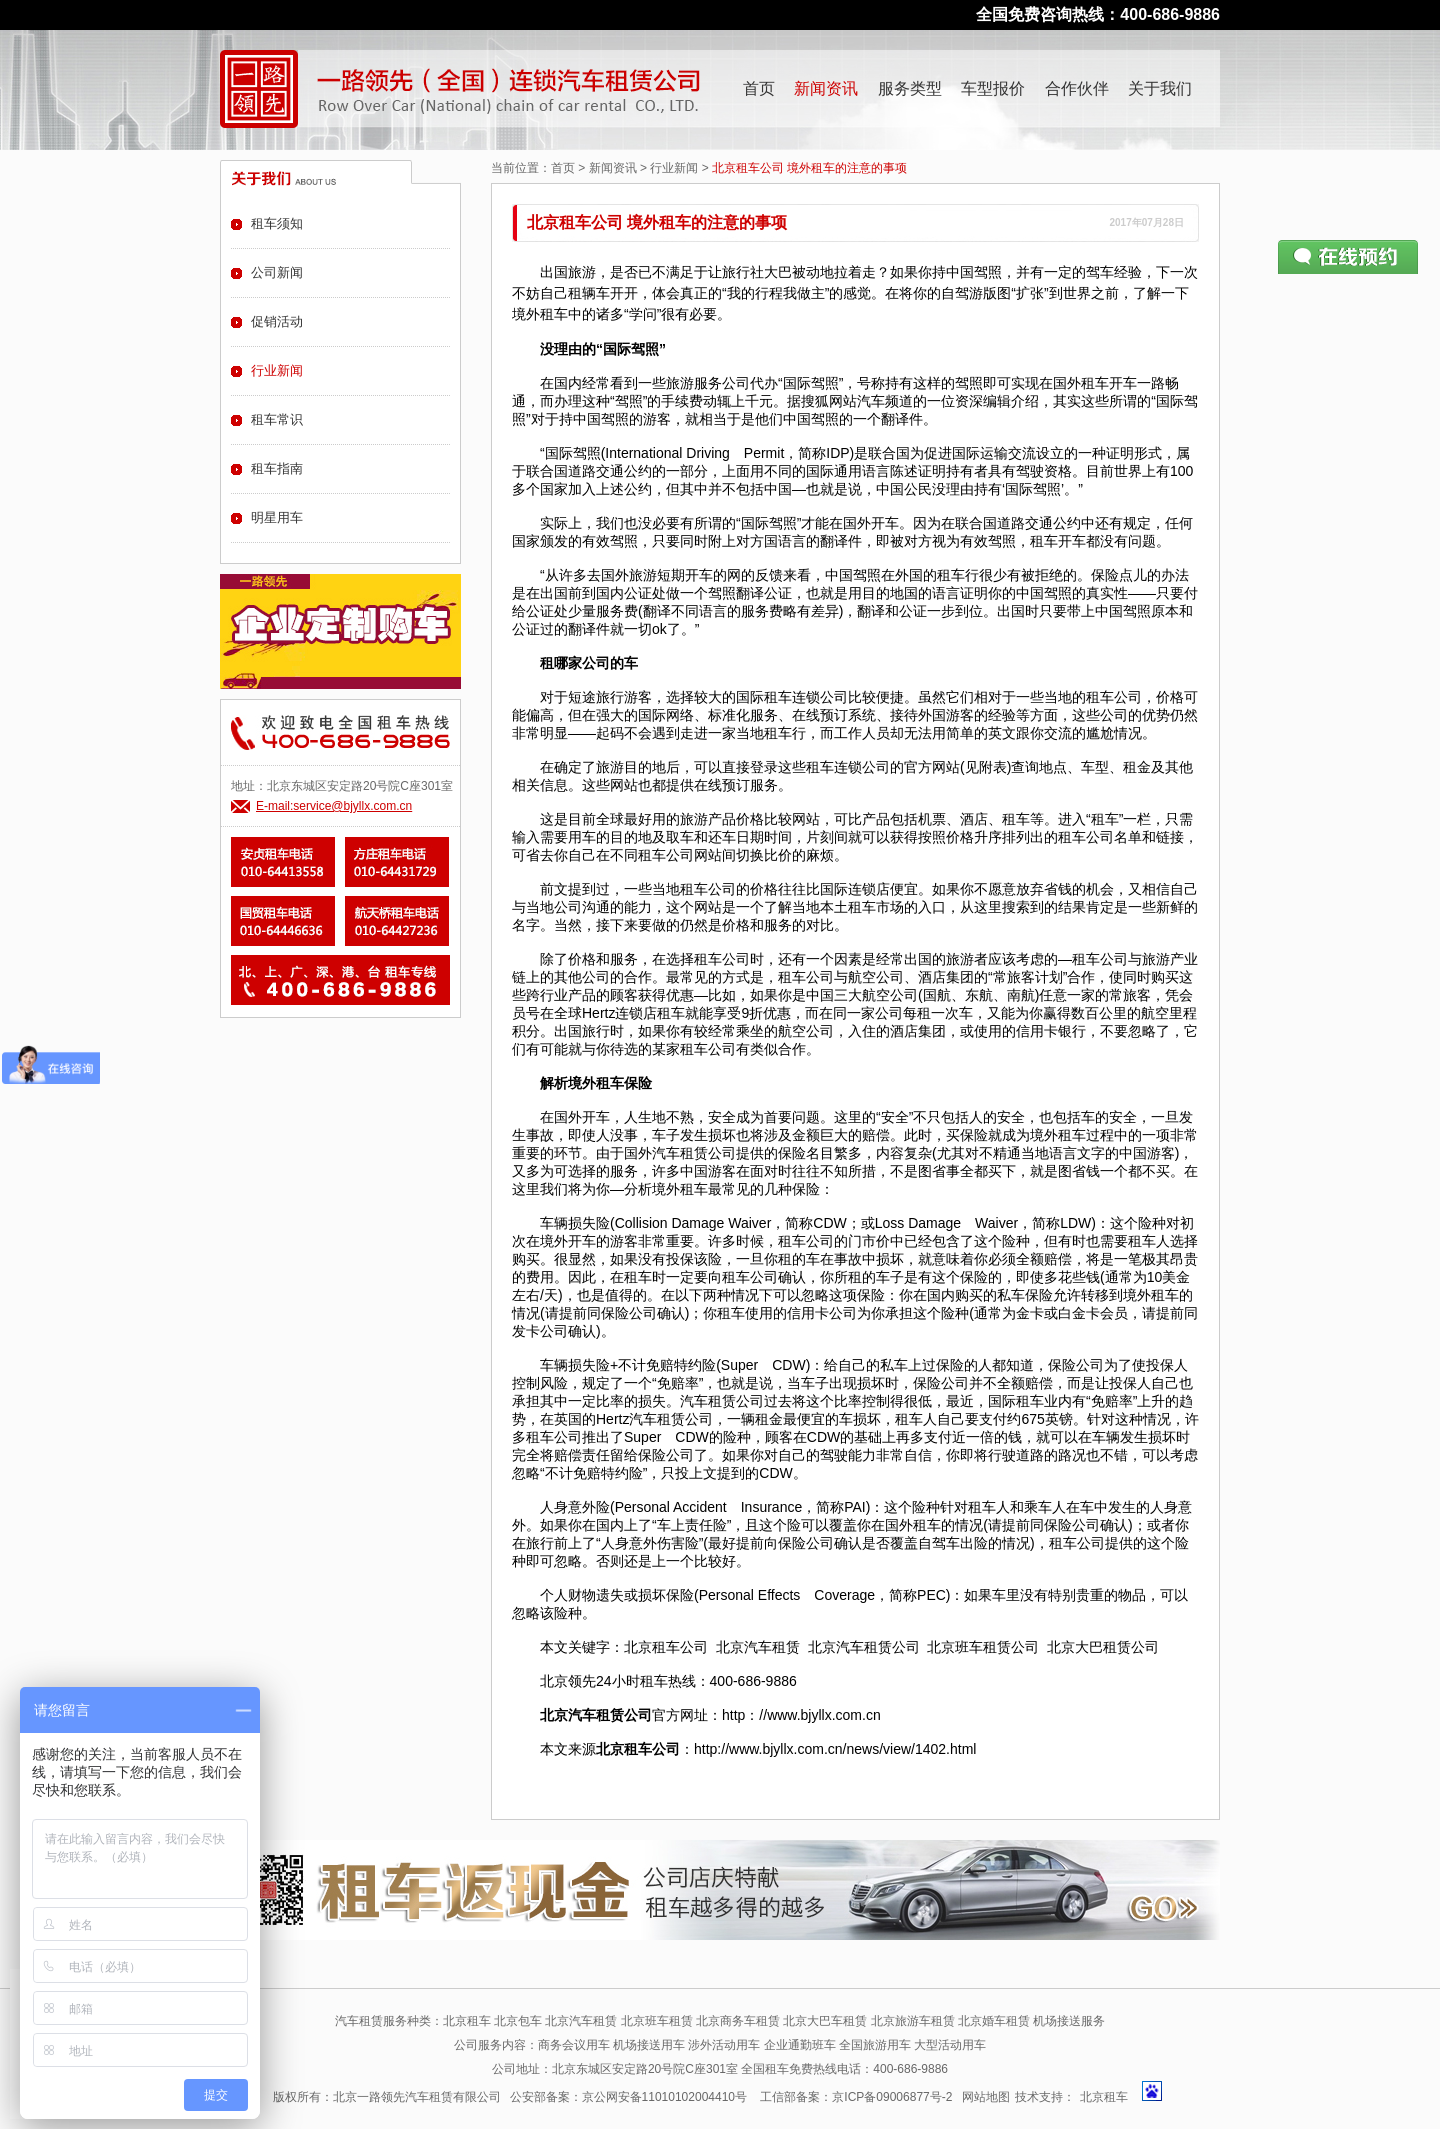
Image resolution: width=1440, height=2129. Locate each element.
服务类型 (910, 88)
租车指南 (277, 468)
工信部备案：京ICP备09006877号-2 (856, 2097)
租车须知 (277, 223)
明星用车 (277, 517)
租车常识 (277, 419)
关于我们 (1160, 88)
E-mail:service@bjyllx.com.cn (334, 806)
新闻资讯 (826, 88)
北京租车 (1104, 2097)
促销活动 (277, 321)
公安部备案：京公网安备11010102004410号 (628, 2097)
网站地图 (986, 2097)
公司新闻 (277, 272)
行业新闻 (674, 168)
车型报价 (993, 88)
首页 (759, 88)
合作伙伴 (1077, 88)
